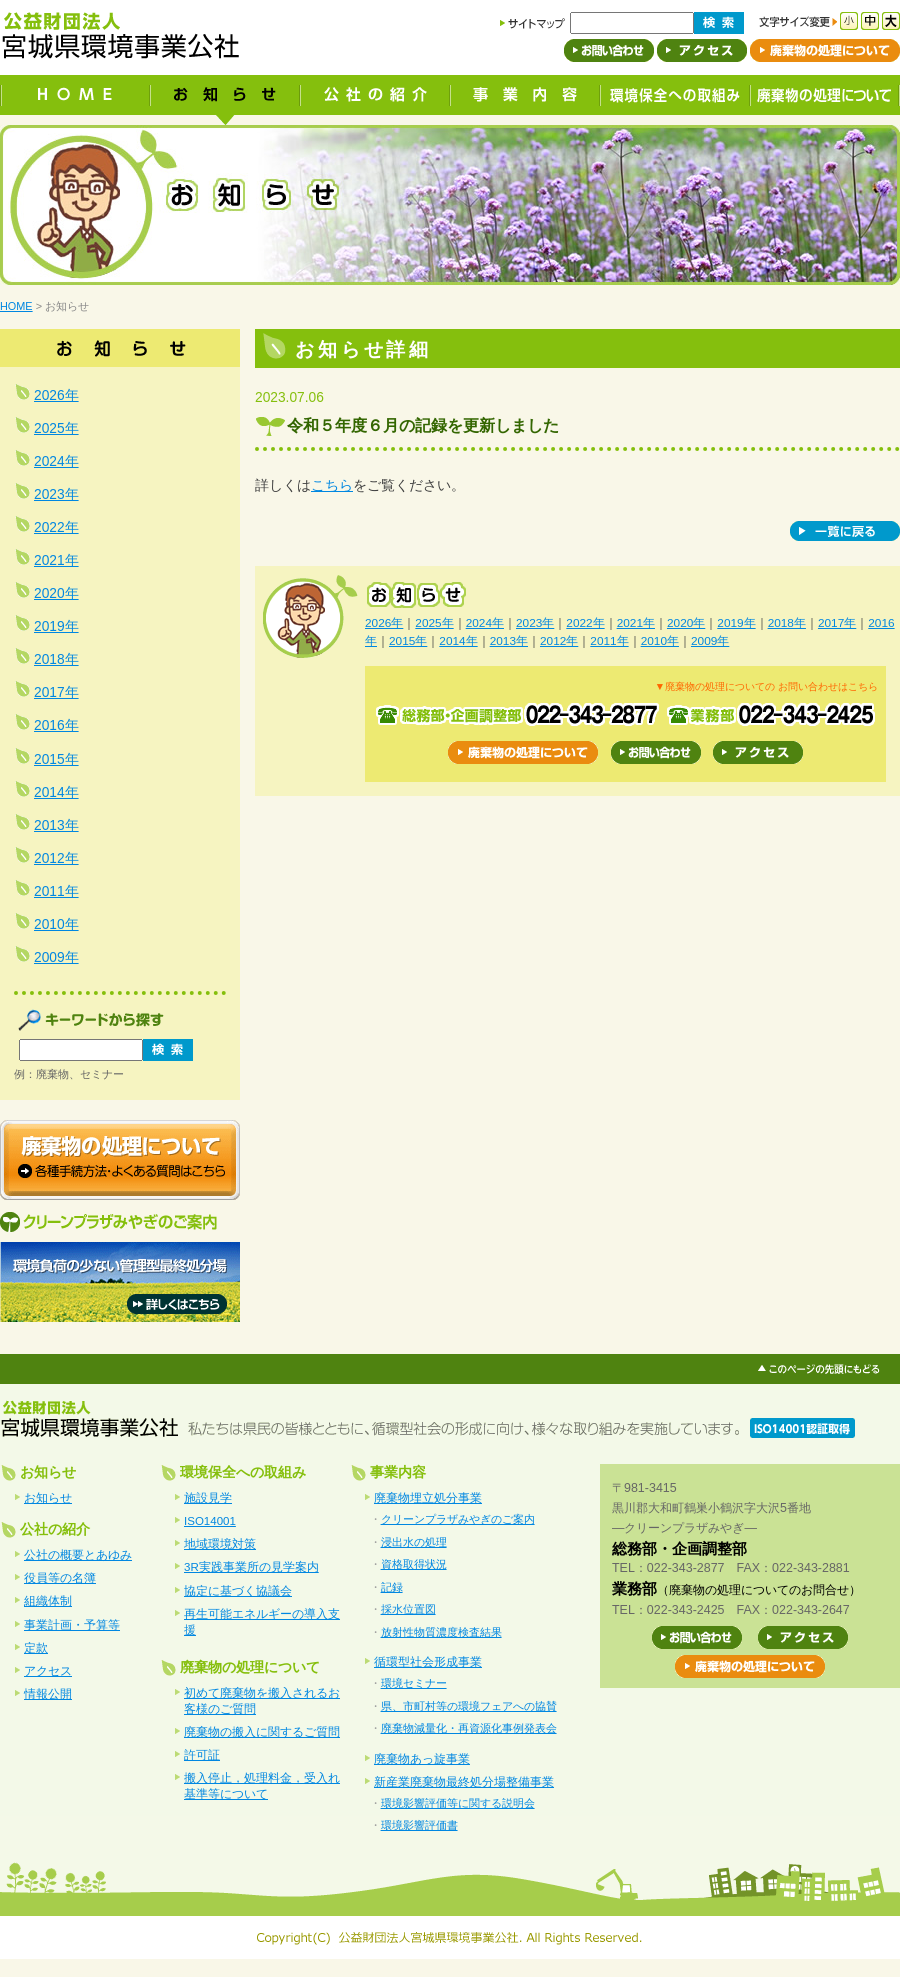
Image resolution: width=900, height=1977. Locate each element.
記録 (392, 1587)
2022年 (585, 623)
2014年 (458, 641)
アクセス (48, 1671)
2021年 (636, 623)
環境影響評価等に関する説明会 (458, 1803)
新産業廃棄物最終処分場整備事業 (464, 1782)
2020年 (686, 623)
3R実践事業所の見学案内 (251, 1567)
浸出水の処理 (414, 1542)
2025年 (434, 623)
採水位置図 (408, 1609)
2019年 (736, 623)
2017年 (837, 623)
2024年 (485, 623)
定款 (36, 1648)
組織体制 (48, 1601)
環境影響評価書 (419, 1825)
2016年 (56, 725)
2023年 (535, 623)
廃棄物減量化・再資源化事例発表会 (469, 1728)
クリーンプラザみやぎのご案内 (458, 1519)
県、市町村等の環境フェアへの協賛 (469, 1706)
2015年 (408, 641)
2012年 (559, 641)
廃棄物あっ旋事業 (422, 1759)
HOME (16, 306)
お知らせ (48, 1498)
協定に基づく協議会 (238, 1591)
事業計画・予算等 (72, 1625)
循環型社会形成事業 (428, 1662)
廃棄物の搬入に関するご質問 (262, 1732)
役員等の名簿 (60, 1578)
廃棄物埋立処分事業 (428, 1498)
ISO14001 (210, 1521)
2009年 (710, 641)
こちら (332, 485)
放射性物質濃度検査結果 (441, 1632)
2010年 (660, 641)
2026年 (384, 623)
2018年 (787, 623)
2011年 (609, 641)
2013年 (509, 641)
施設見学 (208, 1498)
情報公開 (48, 1694)
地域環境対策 (220, 1544)
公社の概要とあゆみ (78, 1555)
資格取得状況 (414, 1564)
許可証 (202, 1755)
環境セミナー (414, 1683)
